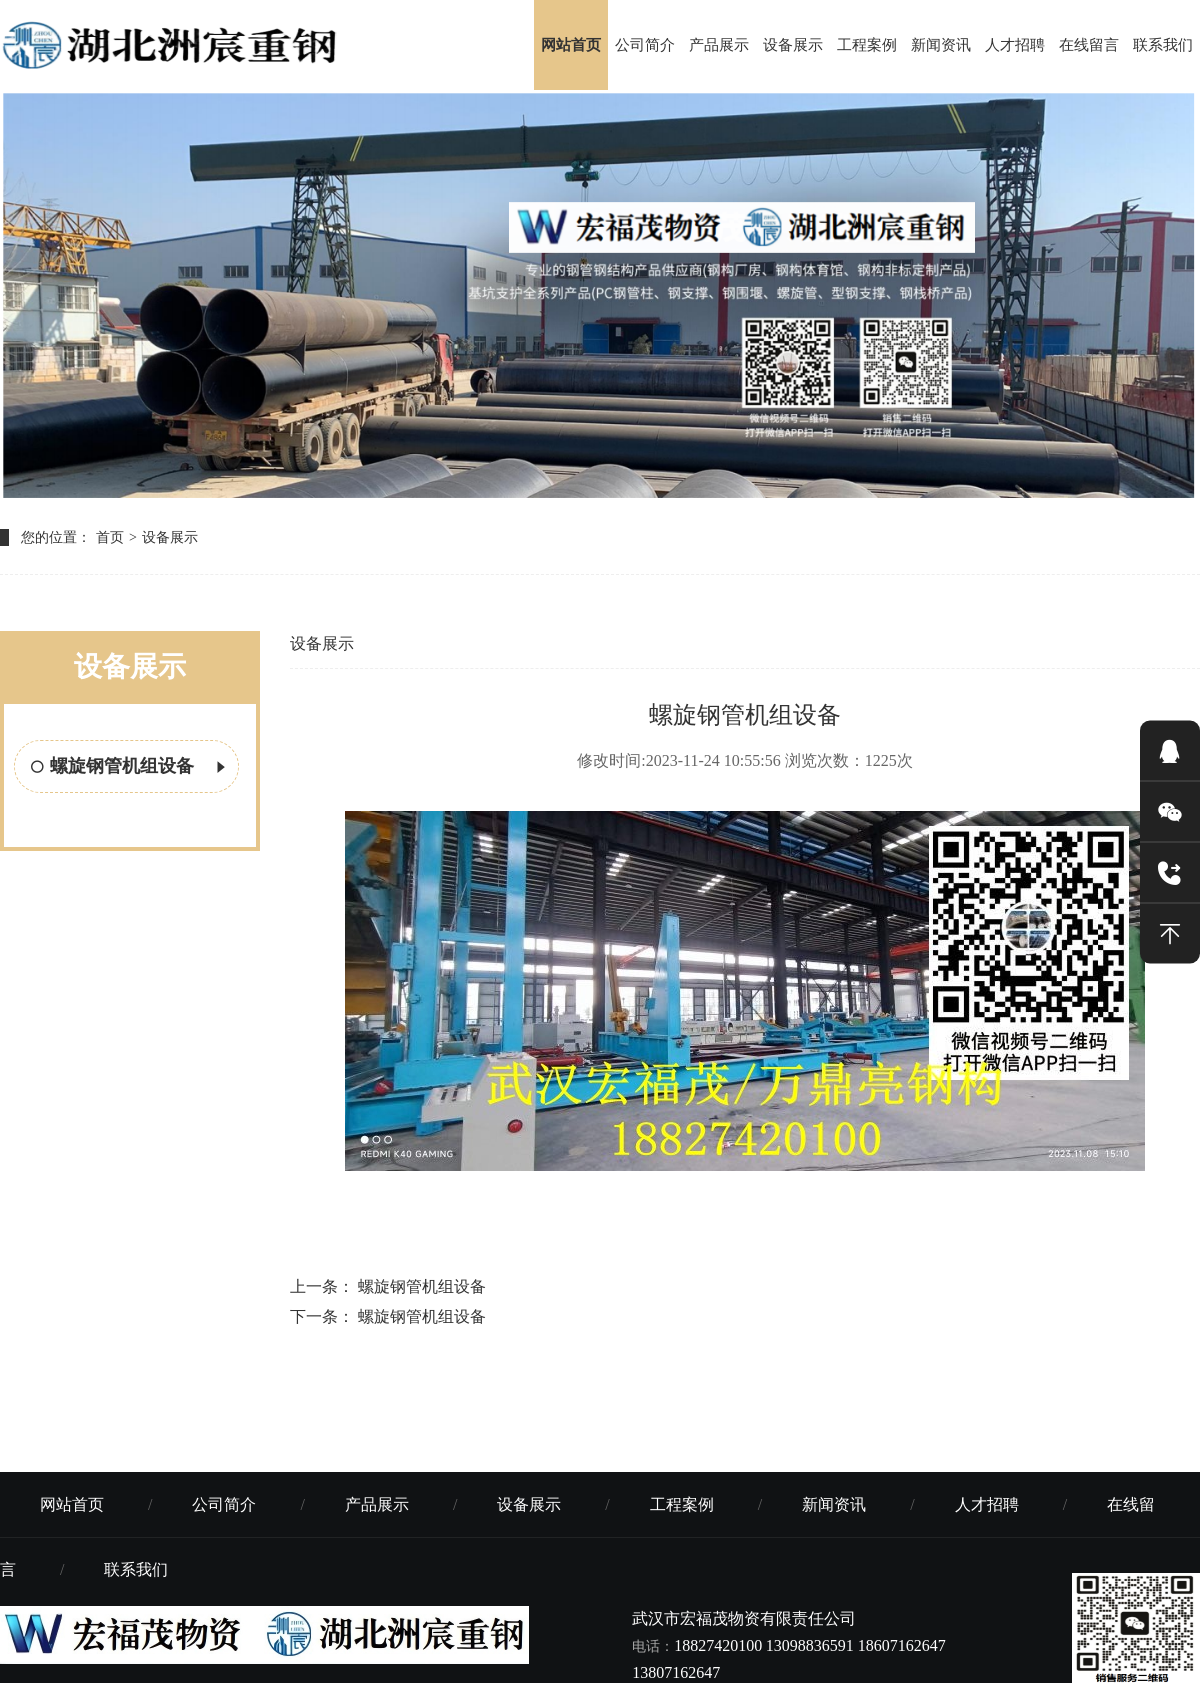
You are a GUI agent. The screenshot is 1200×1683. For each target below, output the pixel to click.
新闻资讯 (941, 45)
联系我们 (1163, 45)
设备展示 (793, 45)
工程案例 (867, 45)
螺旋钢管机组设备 (130, 768)
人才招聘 (1015, 45)
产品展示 (719, 45)
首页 (110, 537)
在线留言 (1089, 45)
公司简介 (645, 45)
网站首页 (571, 45)
